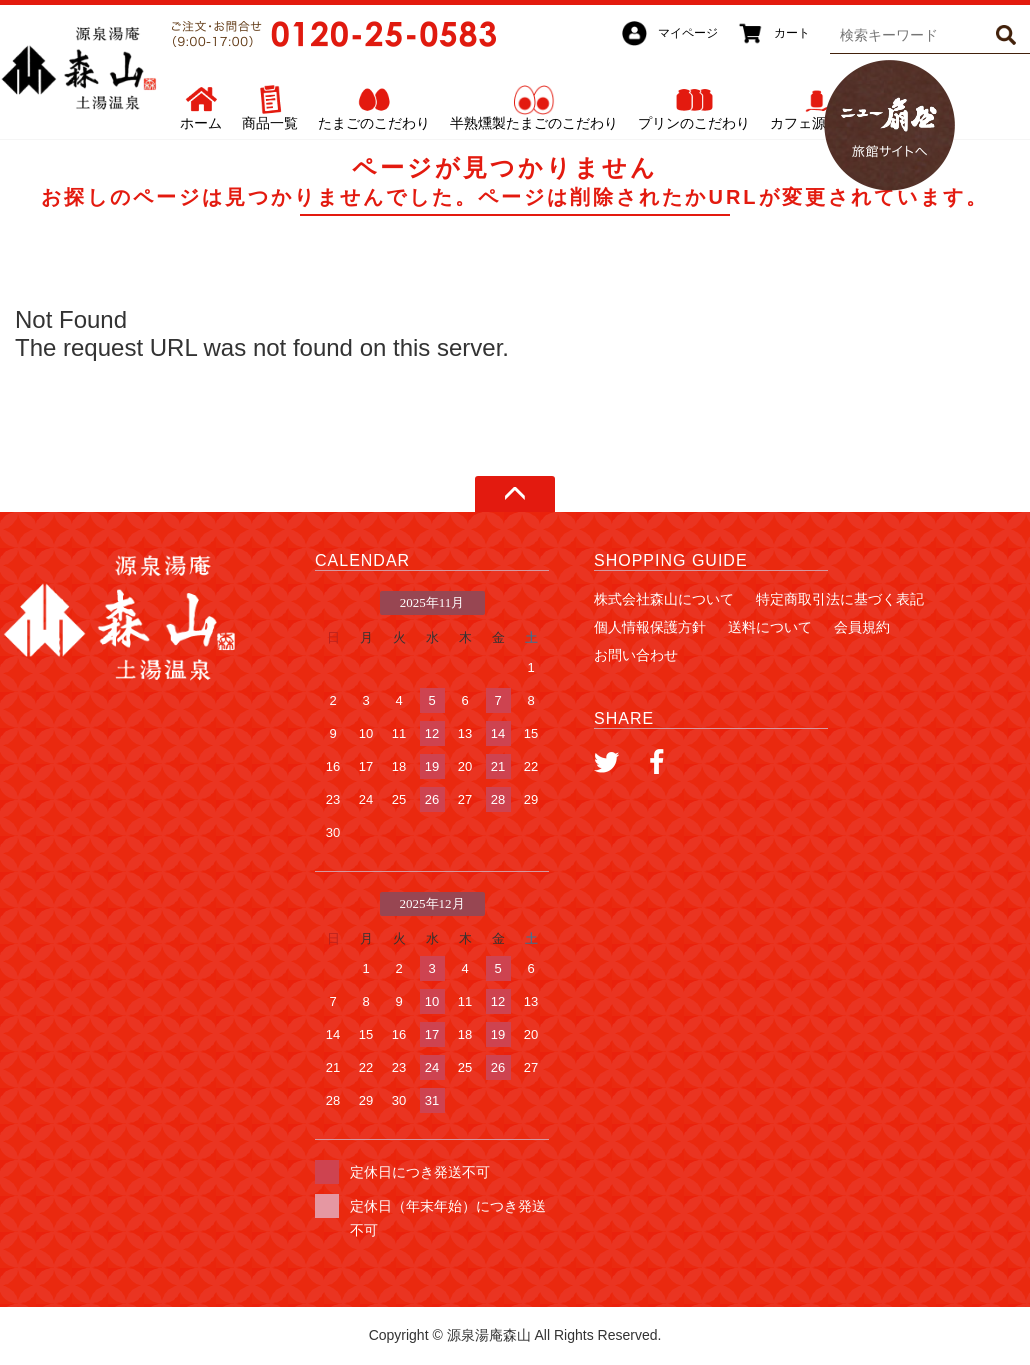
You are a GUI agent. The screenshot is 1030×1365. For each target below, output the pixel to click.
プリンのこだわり (694, 123)
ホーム (201, 123)
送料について (770, 627)
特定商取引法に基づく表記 (840, 599)
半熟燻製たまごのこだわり (534, 123)
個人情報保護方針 (650, 627)
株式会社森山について (664, 599)
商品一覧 (270, 123)
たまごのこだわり (374, 123)
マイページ (688, 33)
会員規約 (862, 627)
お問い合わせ (636, 655)
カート (792, 33)
